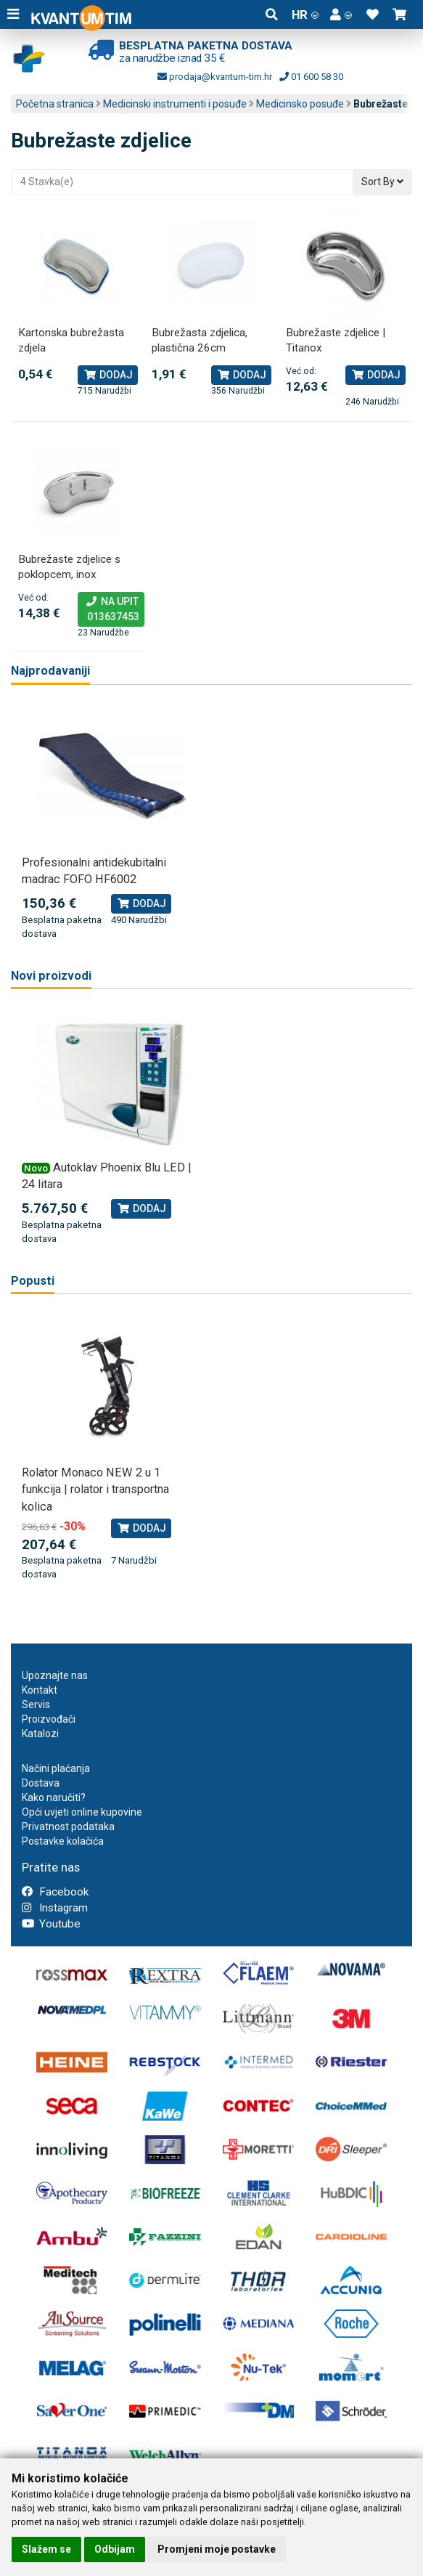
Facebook (55, 1891)
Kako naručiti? (54, 1797)
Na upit (111, 610)
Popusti (32, 1281)
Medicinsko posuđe (300, 104)
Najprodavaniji (50, 671)
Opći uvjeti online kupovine (82, 1812)
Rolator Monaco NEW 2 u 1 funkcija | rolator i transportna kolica (95, 1489)
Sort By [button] (382, 181)
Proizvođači (48, 1719)
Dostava (40, 1783)
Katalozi (40, 1733)
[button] (341, 14)
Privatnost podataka (68, 1826)
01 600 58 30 (311, 76)
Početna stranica (55, 104)
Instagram (55, 1907)
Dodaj (108, 375)
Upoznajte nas (55, 1675)
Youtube (51, 1923)
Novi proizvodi (51, 976)
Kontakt (39, 1690)
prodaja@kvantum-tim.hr (214, 76)
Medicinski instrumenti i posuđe (175, 104)
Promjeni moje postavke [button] (216, 2549)
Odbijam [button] (114, 2549)
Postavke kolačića (63, 1841)
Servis (36, 1704)
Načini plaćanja (56, 1768)
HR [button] (305, 14)
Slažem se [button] (46, 2549)
